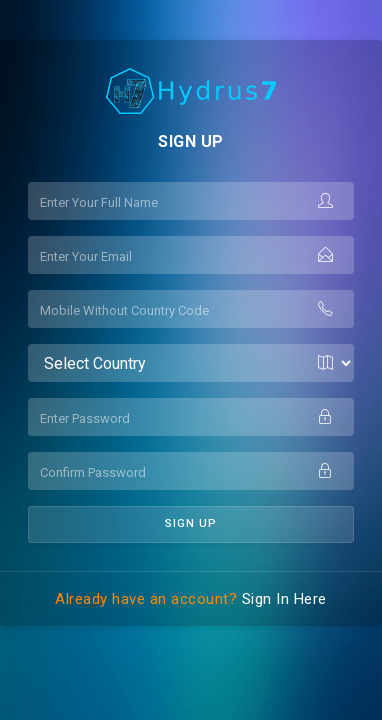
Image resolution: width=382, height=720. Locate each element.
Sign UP (191, 523)
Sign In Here (284, 599)
